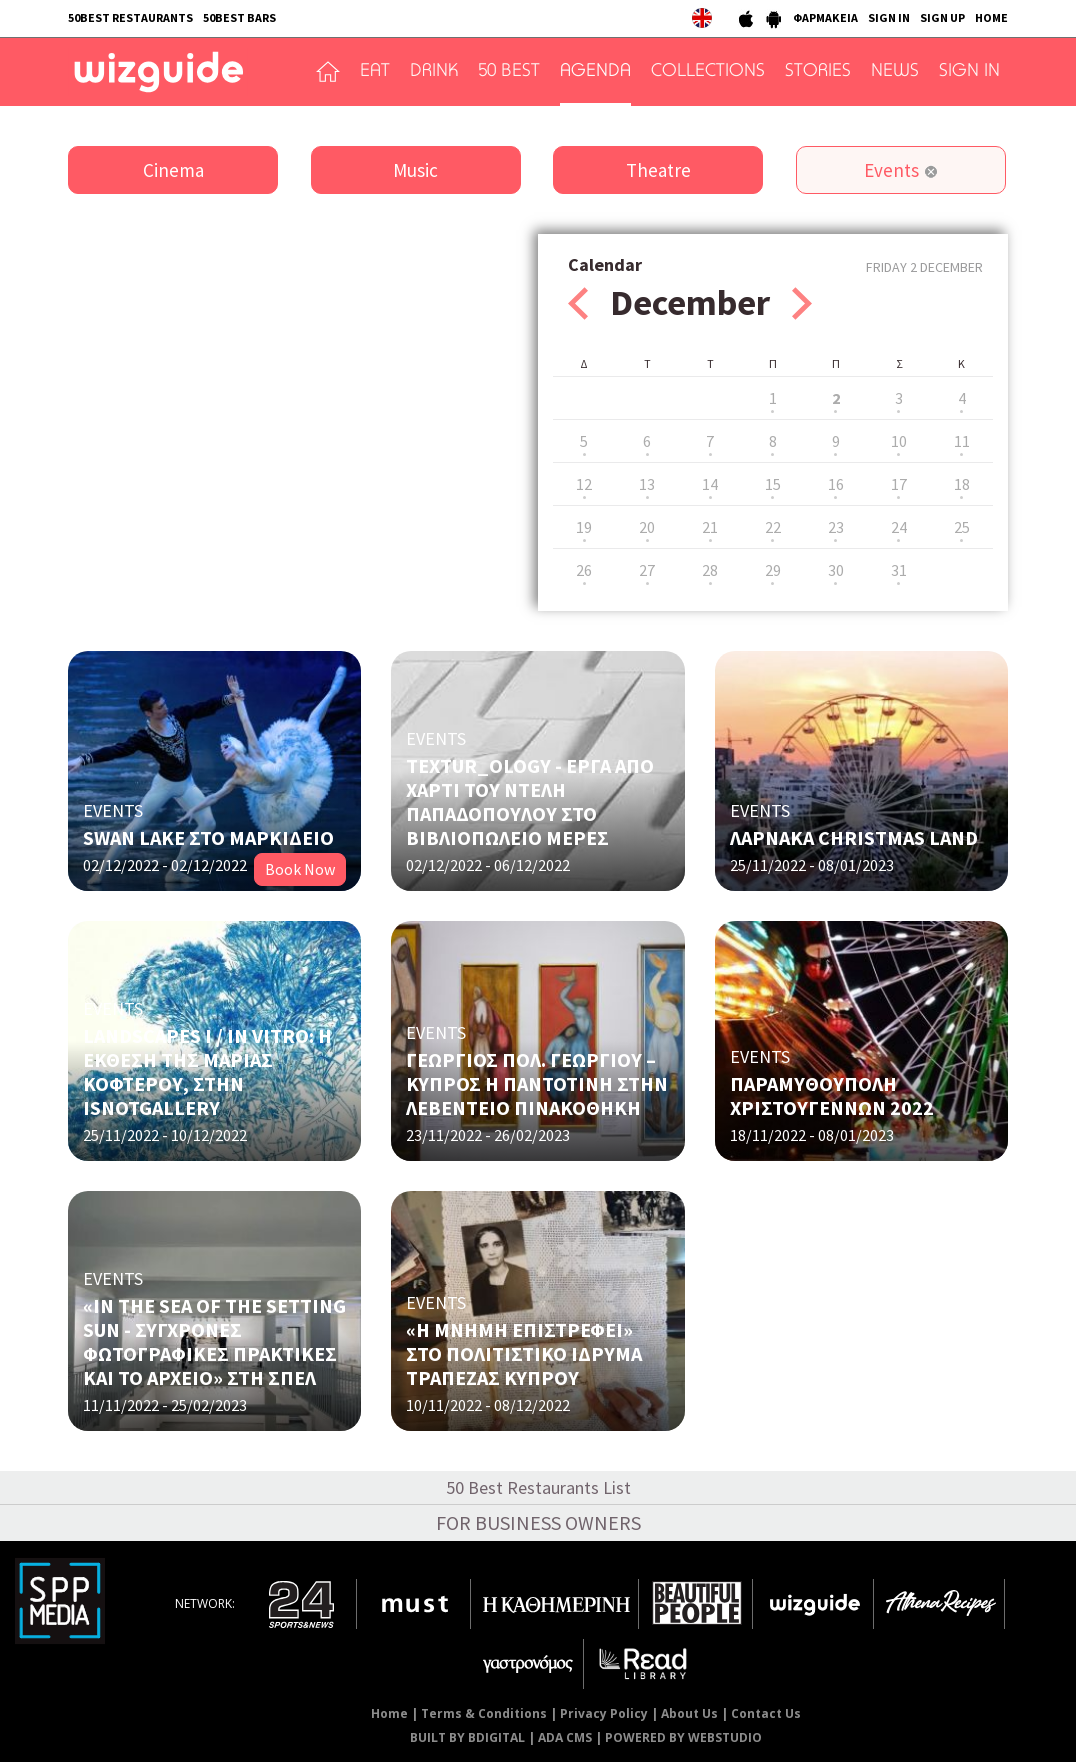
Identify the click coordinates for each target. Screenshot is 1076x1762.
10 (899, 441)
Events (891, 170)
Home (389, 1713)
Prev (578, 303)
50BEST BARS (239, 17)
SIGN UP (942, 17)
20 (647, 527)
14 (710, 484)
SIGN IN (889, 17)
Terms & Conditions (484, 1713)
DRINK (434, 72)
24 (899, 527)
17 (899, 484)
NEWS (895, 72)
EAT (375, 72)
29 (773, 570)
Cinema (173, 170)
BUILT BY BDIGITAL (467, 1737)
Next (802, 303)
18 (962, 484)
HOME (991, 17)
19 (584, 527)
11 (962, 441)
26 (584, 570)
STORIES (818, 72)
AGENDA (595, 72)
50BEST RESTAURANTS (130, 17)
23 (836, 527)
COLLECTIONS (708, 72)
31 (899, 570)
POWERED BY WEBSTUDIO (683, 1737)
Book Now (300, 869)
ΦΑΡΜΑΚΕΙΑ (825, 17)
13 (647, 484)
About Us (689, 1713)
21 (710, 527)
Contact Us (766, 1713)
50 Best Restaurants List (538, 1487)
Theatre (658, 170)
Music (415, 170)
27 (647, 570)
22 (773, 527)
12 (584, 484)
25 (962, 527)
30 (836, 570)
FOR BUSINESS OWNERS (538, 1522)
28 (710, 570)
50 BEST (509, 72)
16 (836, 484)
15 (773, 484)
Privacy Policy (604, 1713)
